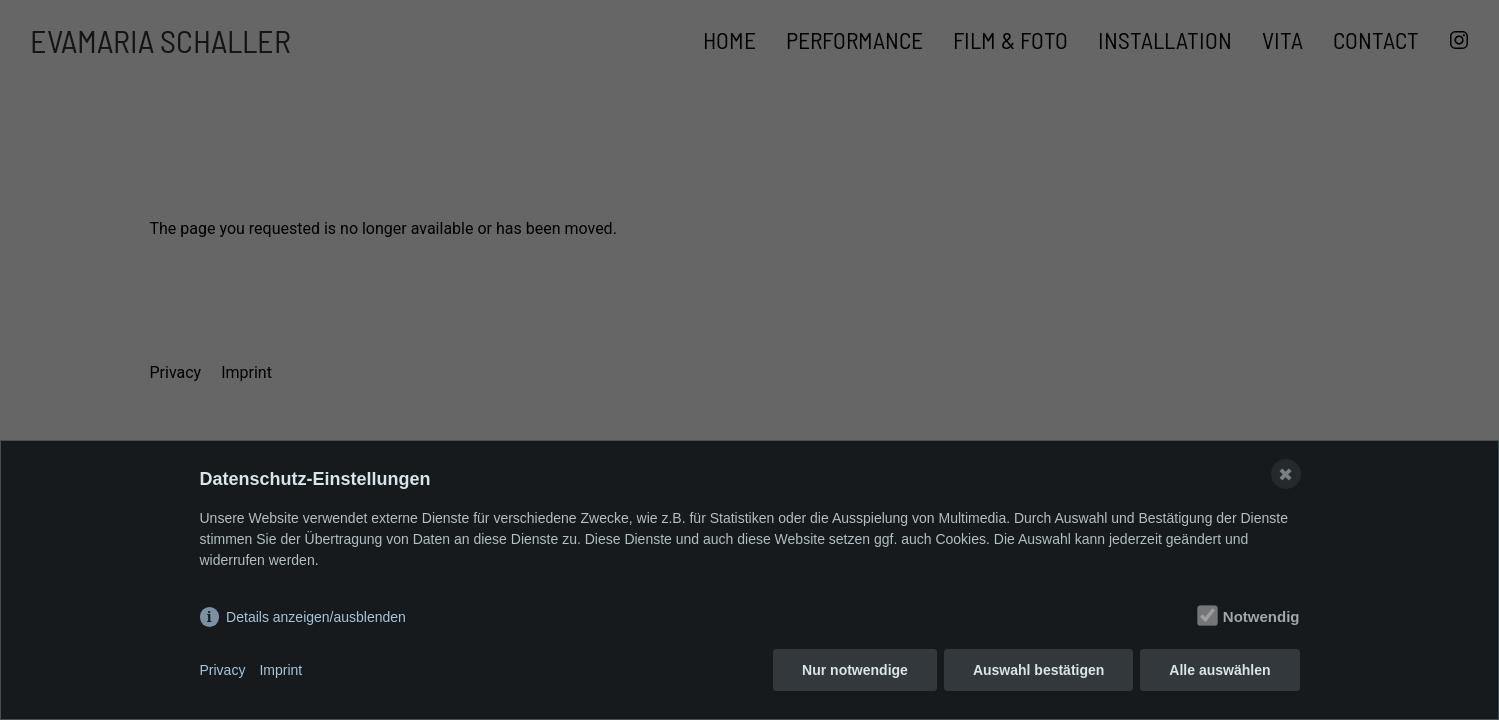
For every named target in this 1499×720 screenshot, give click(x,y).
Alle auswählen (1219, 670)
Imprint (280, 670)
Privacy (223, 670)
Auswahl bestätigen (1038, 670)
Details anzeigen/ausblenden (316, 617)
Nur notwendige (855, 670)
